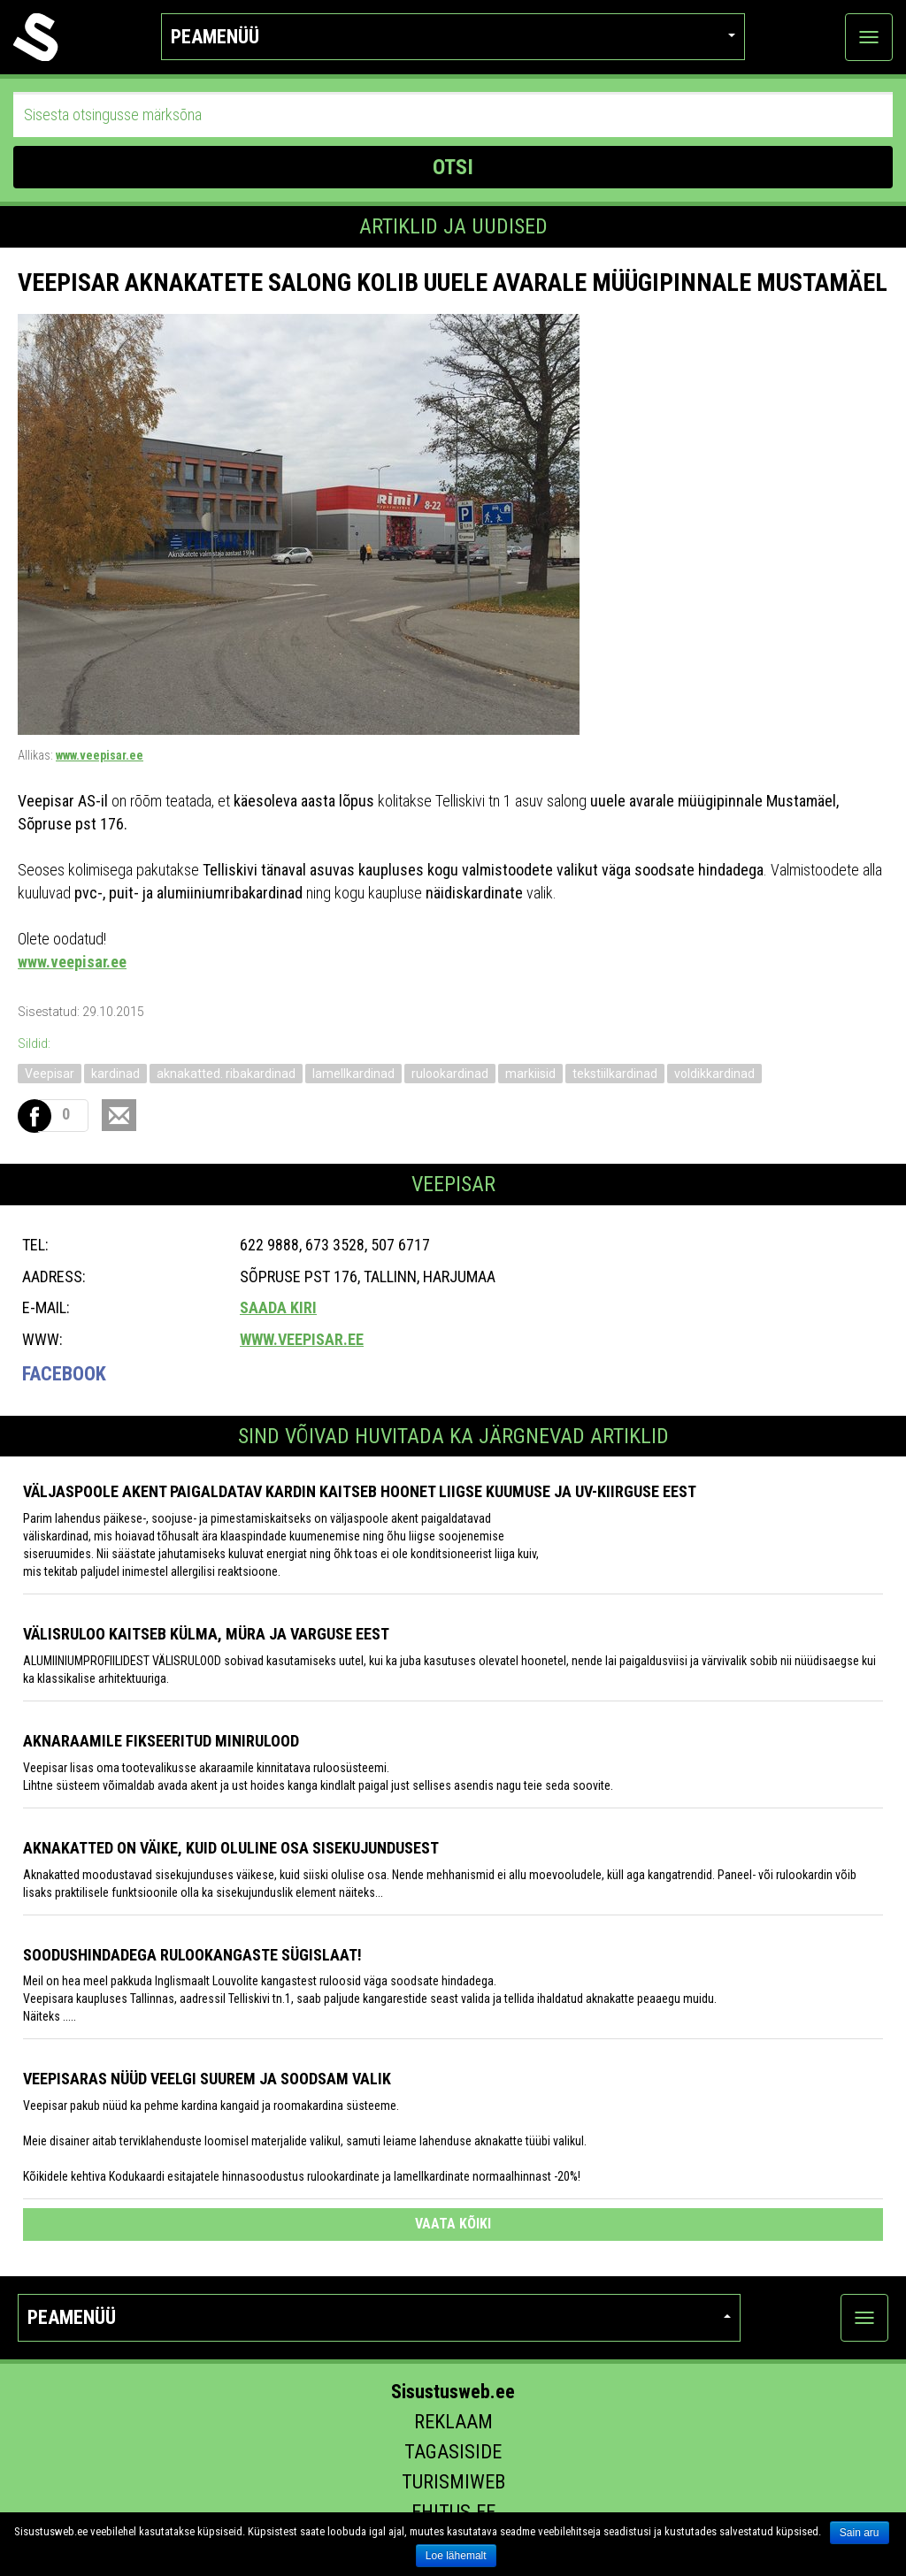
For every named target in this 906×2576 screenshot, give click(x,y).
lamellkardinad (353, 1073)
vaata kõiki (453, 2223)
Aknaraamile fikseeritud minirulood (161, 1740)
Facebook (64, 1374)
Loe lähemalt (456, 2555)
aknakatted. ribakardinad (226, 1073)
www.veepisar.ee (99, 755)
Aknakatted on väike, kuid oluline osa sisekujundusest (231, 1847)
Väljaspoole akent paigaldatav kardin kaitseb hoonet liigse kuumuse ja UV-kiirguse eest (359, 1491)
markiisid (530, 1073)
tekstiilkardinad (614, 1073)
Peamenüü (452, 37)
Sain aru (859, 2532)
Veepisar (49, 1073)
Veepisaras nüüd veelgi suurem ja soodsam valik (207, 2078)
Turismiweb (453, 2482)
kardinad (115, 1073)
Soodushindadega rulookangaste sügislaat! (192, 1954)
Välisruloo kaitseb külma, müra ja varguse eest (206, 1633)
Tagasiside (453, 2452)
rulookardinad (449, 1073)
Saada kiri (278, 1307)
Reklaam (453, 2422)
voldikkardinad (714, 1073)
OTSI (453, 167)
